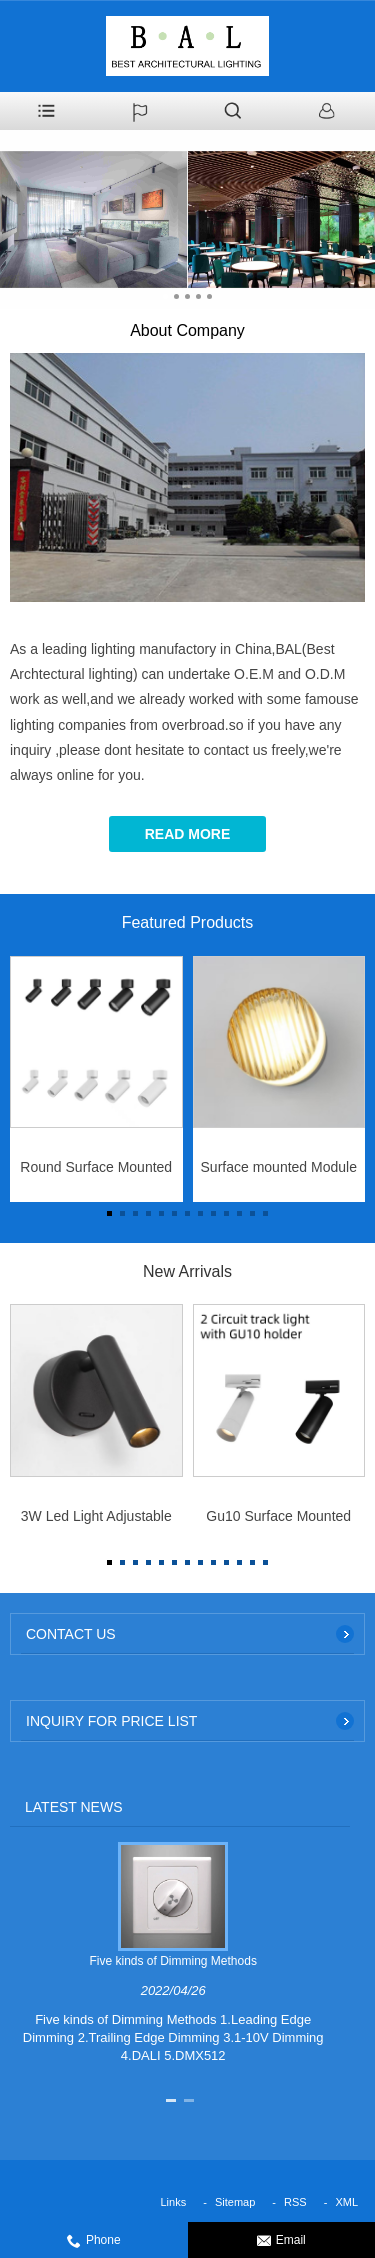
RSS (295, 2202)
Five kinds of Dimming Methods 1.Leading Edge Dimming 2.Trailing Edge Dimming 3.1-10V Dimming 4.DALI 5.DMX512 (173, 2037)
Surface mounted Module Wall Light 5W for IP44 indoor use (279, 1173)
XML (346, 2202)
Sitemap (235, 2202)
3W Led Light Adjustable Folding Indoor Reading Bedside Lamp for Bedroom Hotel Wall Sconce (96, 1522)
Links (174, 2202)
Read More (188, 834)
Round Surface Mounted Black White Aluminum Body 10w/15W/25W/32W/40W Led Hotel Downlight (96, 1173)
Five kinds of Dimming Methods (173, 1961)
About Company (187, 330)
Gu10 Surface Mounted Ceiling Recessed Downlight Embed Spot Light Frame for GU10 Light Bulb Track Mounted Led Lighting (278, 1522)
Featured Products (188, 922)
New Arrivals (187, 1271)
